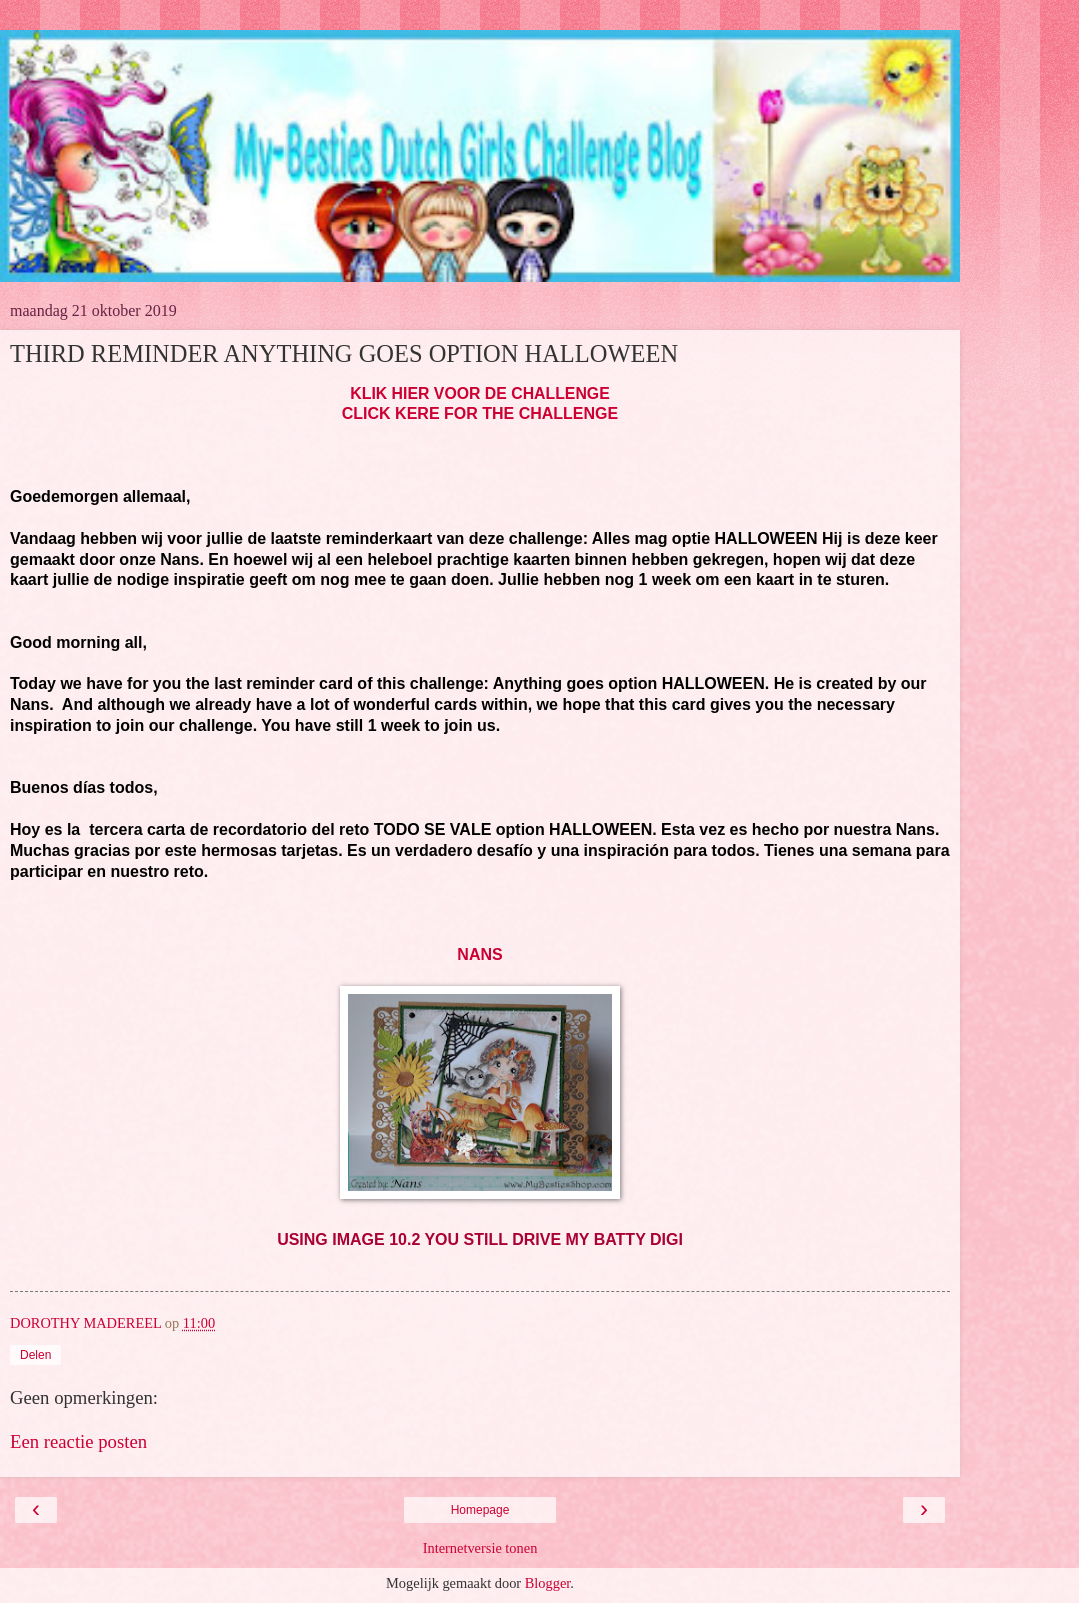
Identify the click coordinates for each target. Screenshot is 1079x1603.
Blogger (548, 1583)
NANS (479, 954)
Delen (35, 1355)
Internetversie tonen (480, 1548)
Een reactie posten (78, 1441)
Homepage (480, 1510)
